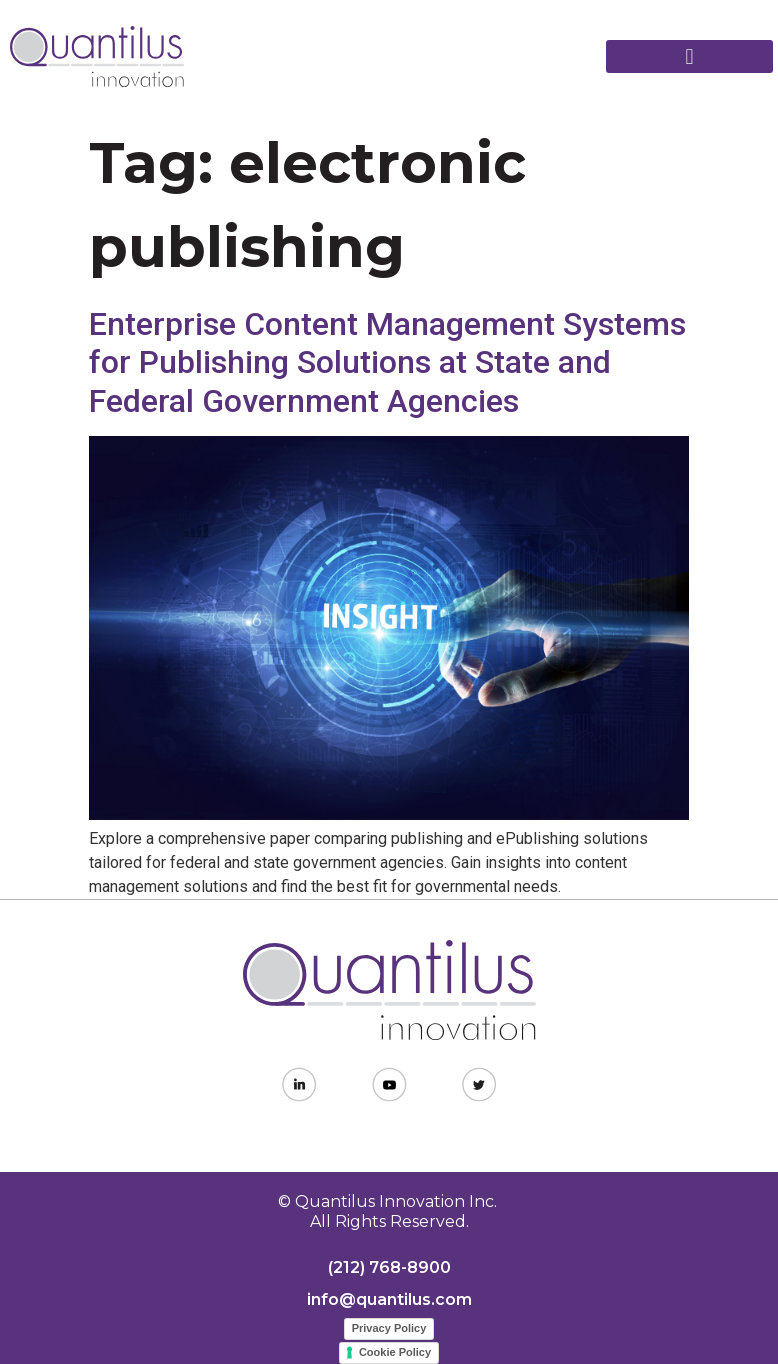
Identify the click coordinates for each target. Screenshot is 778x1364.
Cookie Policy (395, 1352)
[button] (689, 56)
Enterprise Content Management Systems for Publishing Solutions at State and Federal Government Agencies (387, 362)
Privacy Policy (389, 1328)
